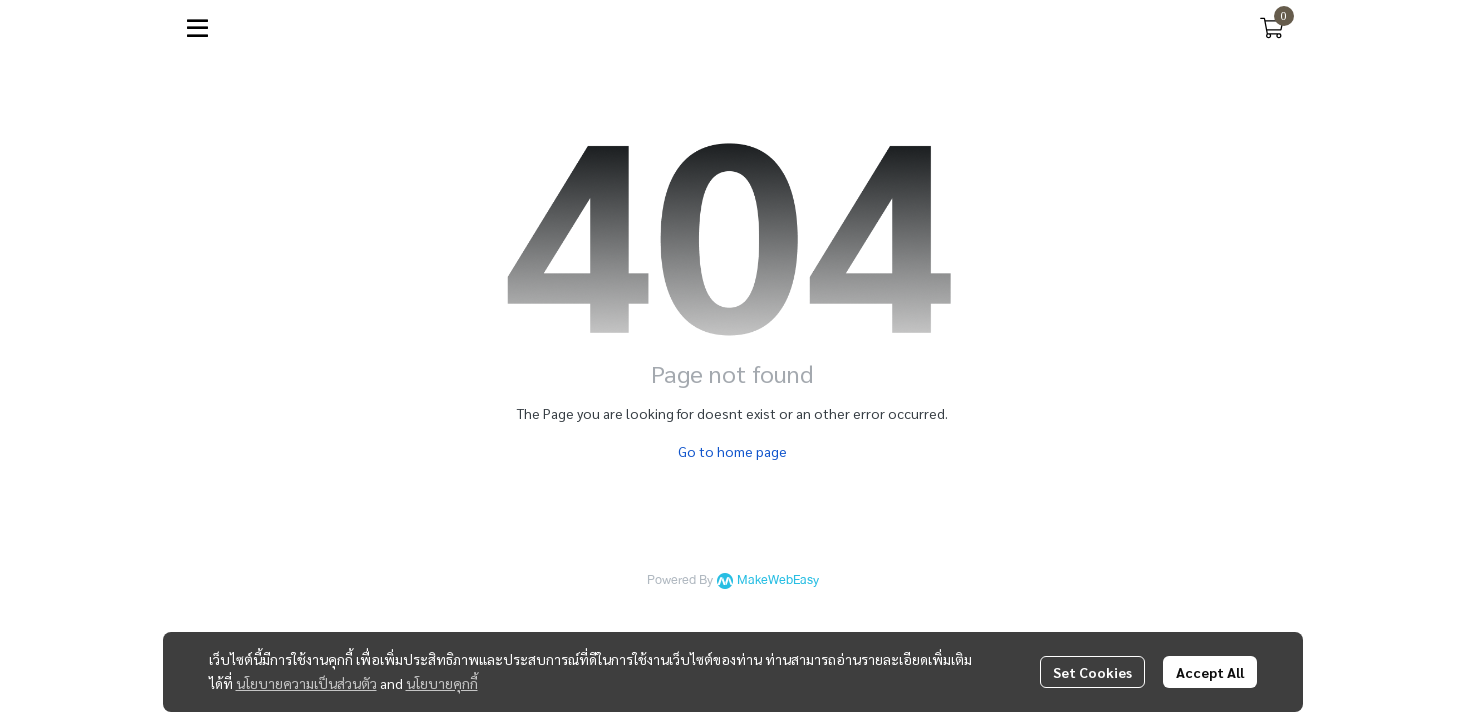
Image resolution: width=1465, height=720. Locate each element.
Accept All (1210, 672)
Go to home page (732, 451)
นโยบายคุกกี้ (442, 683)
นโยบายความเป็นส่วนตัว (306, 683)
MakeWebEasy (778, 580)
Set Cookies (1092, 672)
